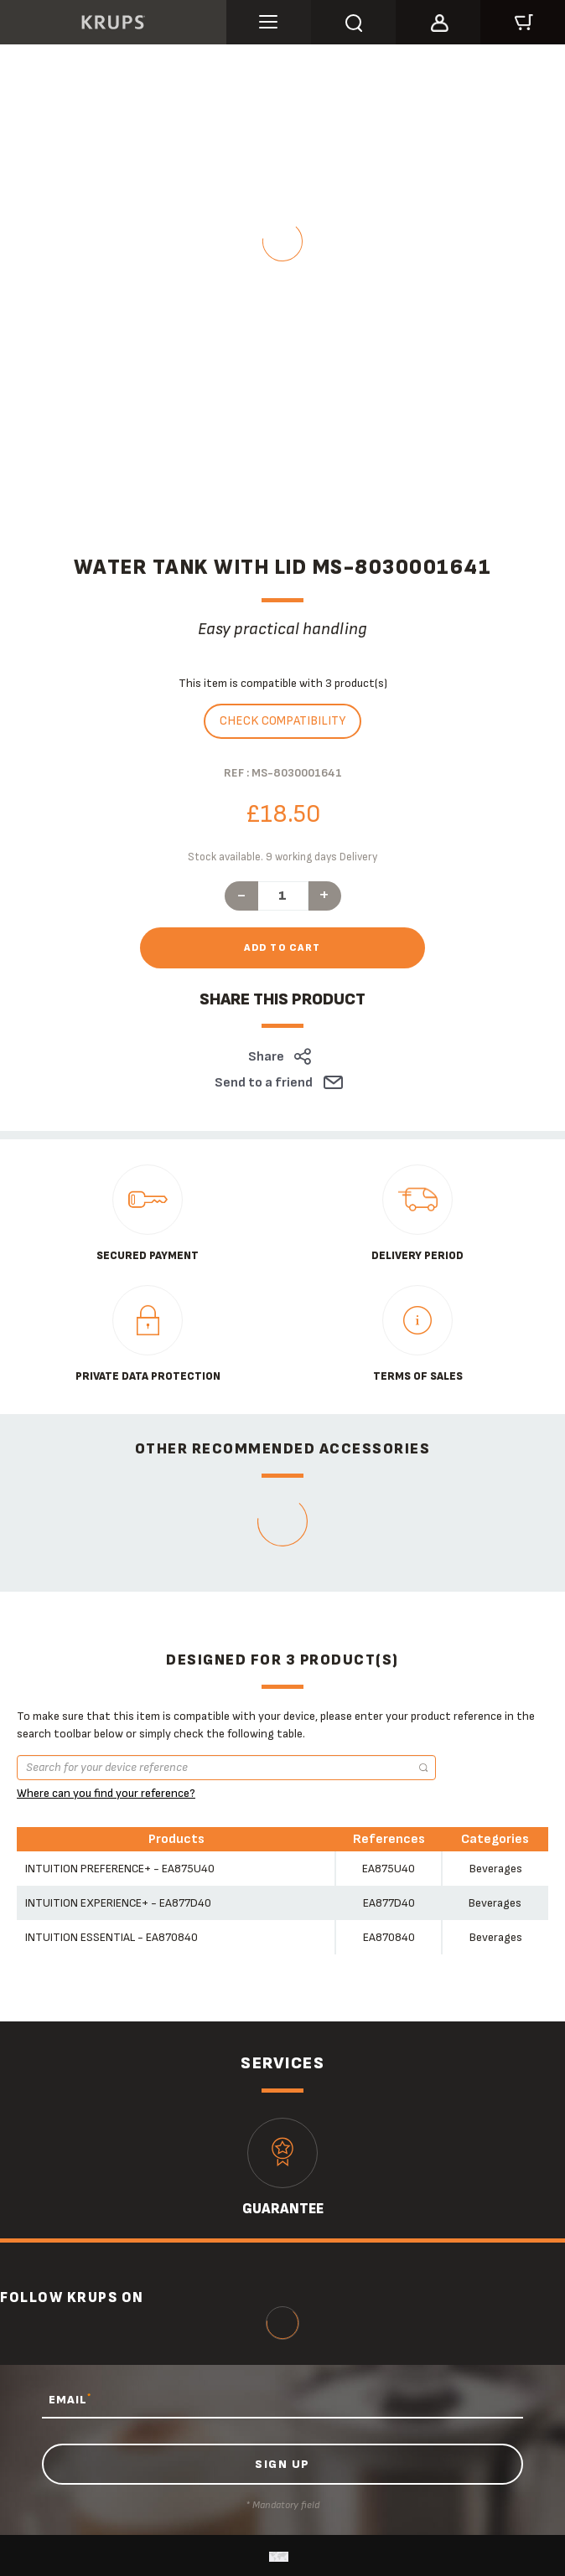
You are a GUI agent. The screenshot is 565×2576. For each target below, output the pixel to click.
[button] (438, 20)
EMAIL (70, 2399)
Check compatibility (282, 721)
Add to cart (282, 948)
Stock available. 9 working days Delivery (282, 857)
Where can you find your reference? (106, 1793)
